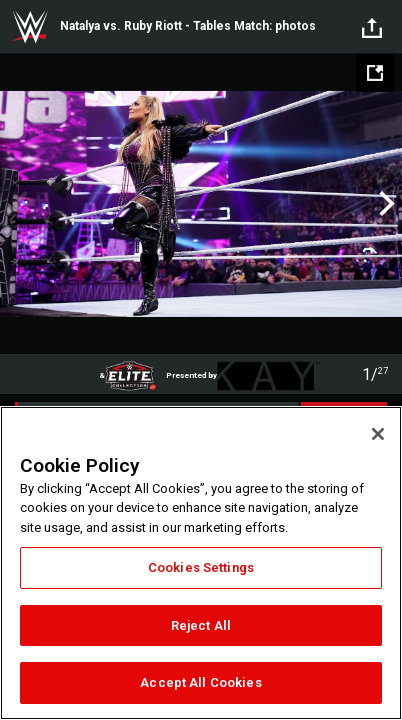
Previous (17, 204)
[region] (201, 563)
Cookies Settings (201, 567)
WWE (30, 27)
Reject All (201, 625)
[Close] (378, 434)
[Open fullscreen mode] (375, 73)
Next (384, 204)
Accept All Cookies (200, 682)
